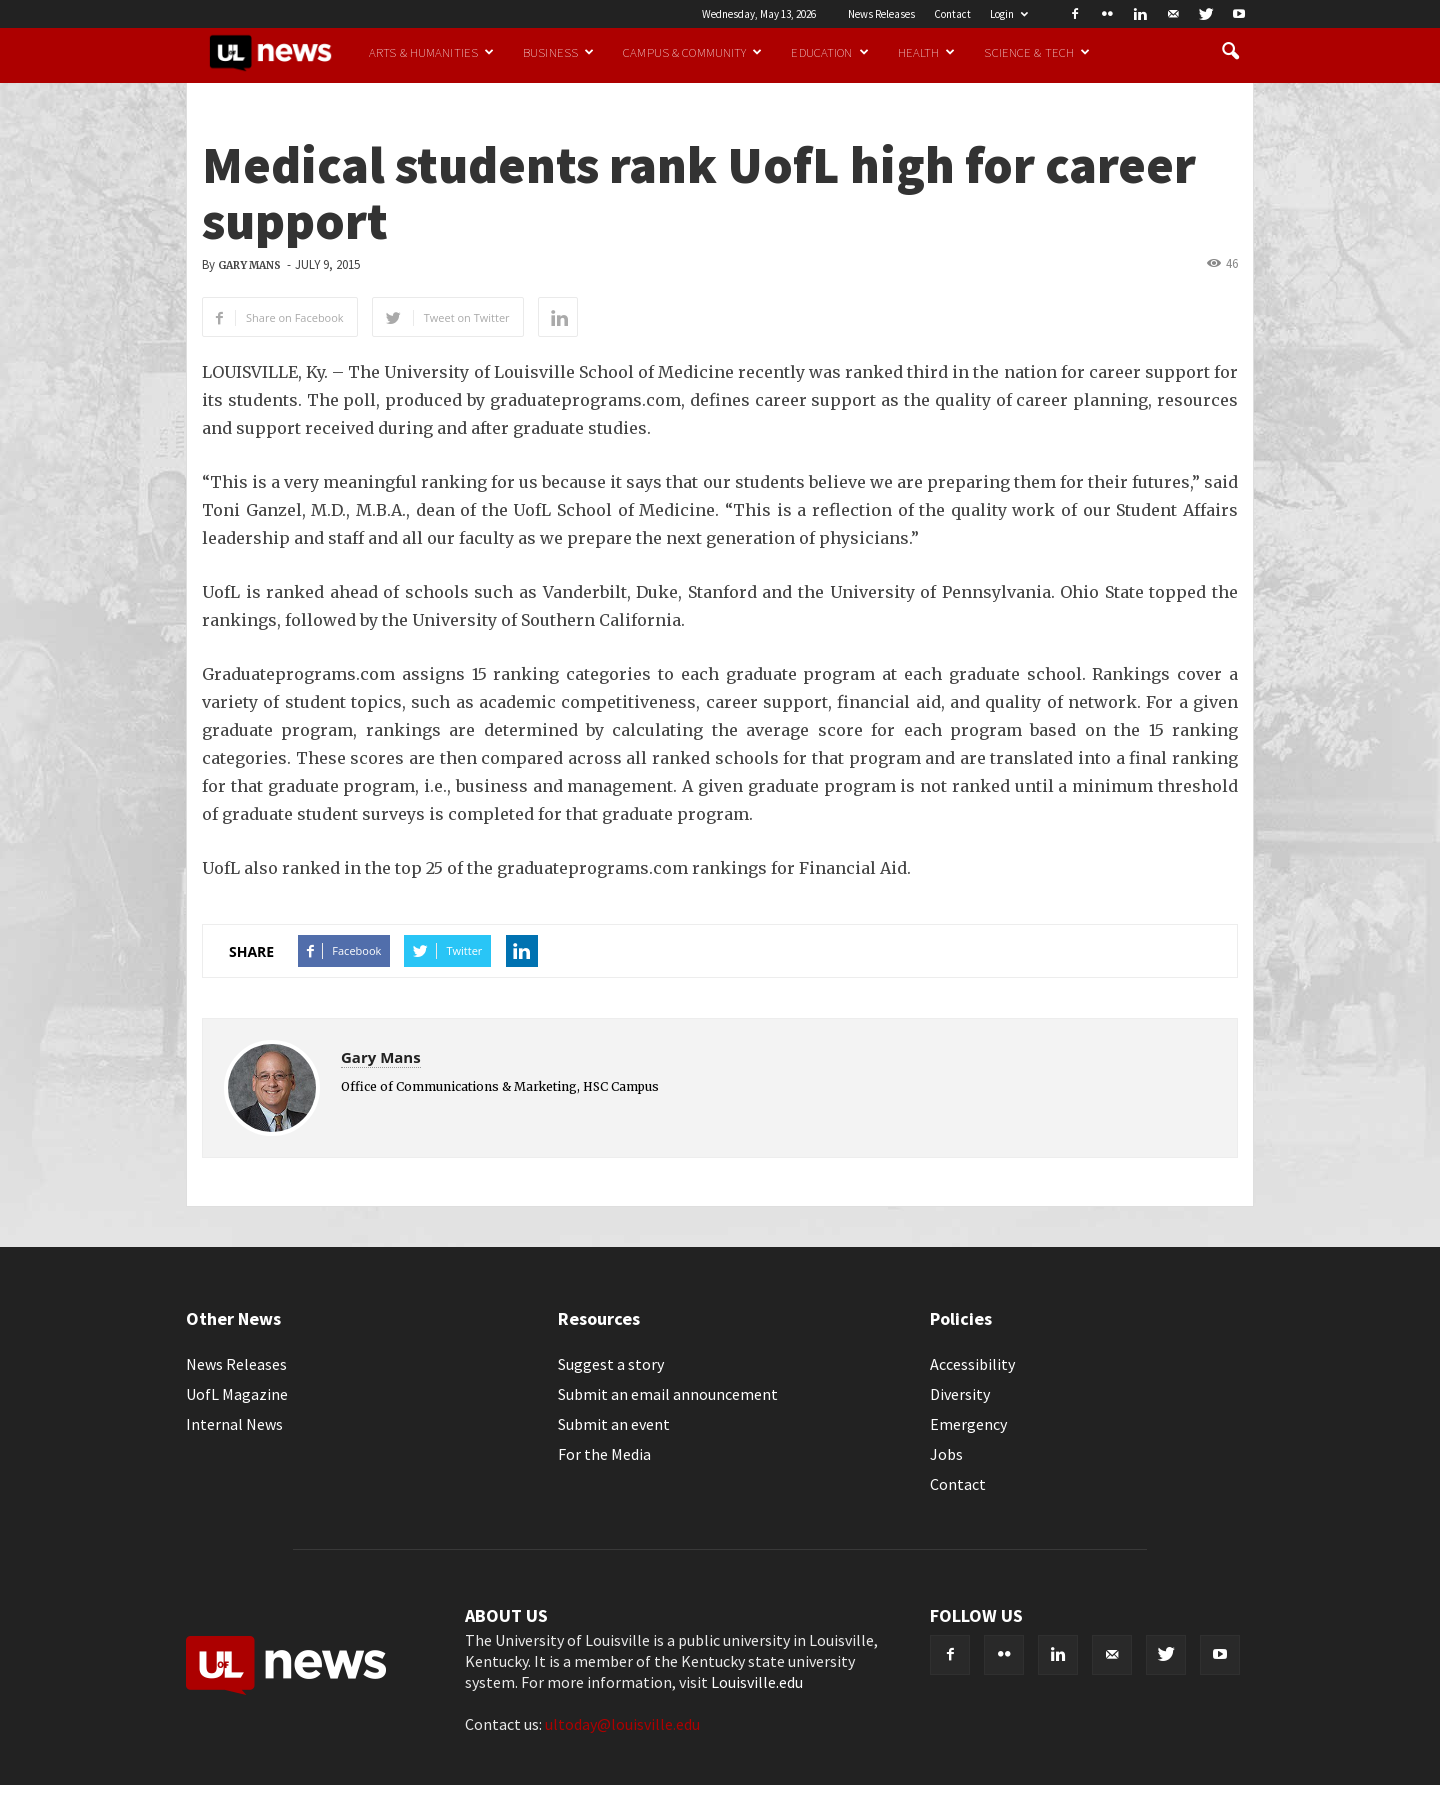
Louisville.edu (757, 1682)
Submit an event (614, 1424)
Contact (952, 14)
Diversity (960, 1394)
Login (1009, 14)
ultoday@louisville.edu (622, 1724)
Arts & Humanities (431, 52)
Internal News (234, 1424)
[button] (1230, 52)
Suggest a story (611, 1364)
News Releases (881, 14)
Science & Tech (1037, 52)
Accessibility (972, 1364)
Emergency (968, 1424)
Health (927, 52)
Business (558, 52)
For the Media (604, 1454)
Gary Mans (249, 265)
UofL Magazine (237, 1394)
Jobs (946, 1454)
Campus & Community (692, 52)
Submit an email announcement (668, 1394)
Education (829, 52)
